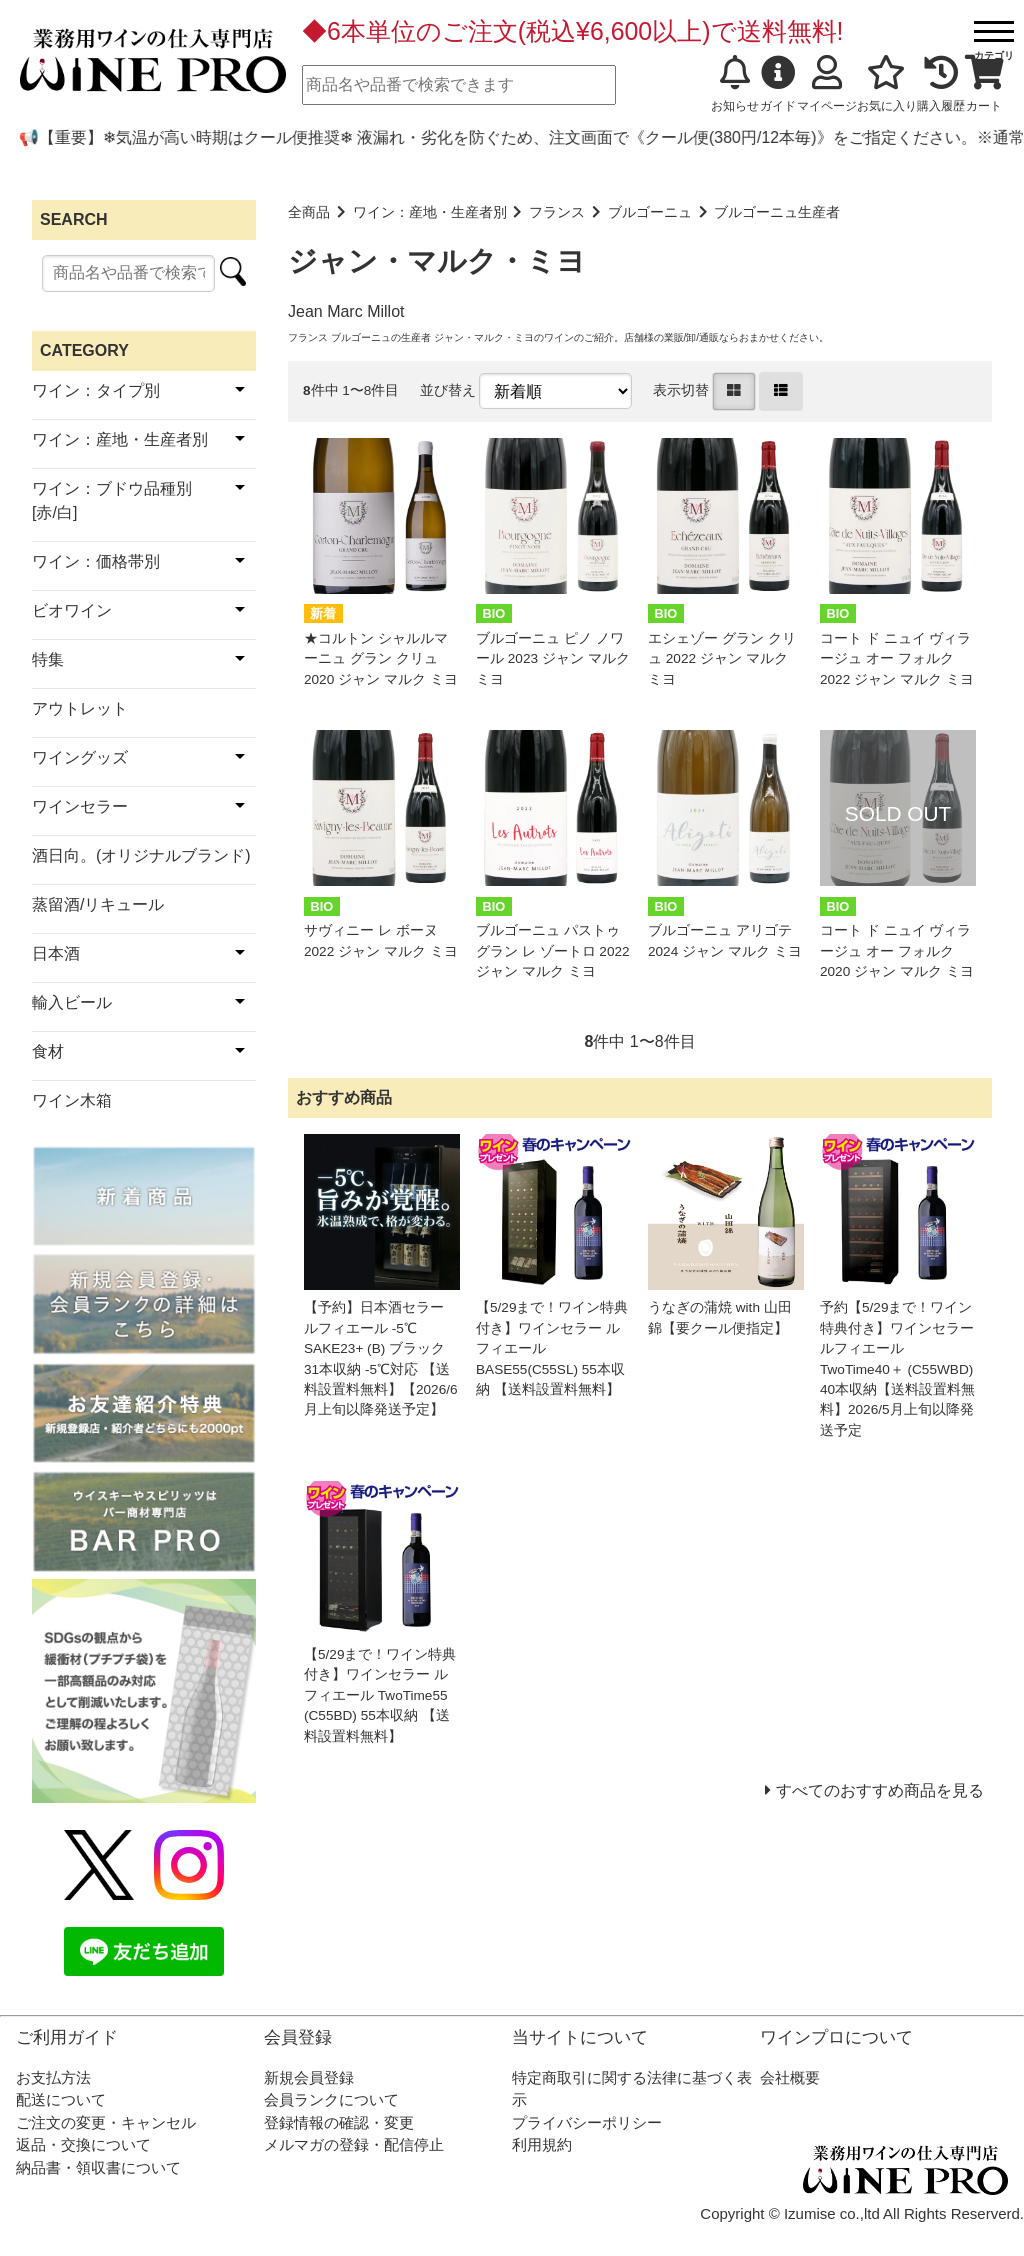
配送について (61, 2099)
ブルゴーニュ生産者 (777, 212)
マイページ (827, 84)
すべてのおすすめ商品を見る (880, 1790)
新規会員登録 (309, 2077)
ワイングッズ (80, 757)
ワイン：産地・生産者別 (430, 212)
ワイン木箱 (72, 1100)
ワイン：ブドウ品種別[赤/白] (112, 500)
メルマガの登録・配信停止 (354, 2144)
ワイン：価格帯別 (96, 561)
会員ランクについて (331, 2099)
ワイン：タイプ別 (96, 390)
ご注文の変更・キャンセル (106, 2122)
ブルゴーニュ (650, 212)
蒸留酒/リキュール (98, 904)
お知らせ (735, 84)
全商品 (309, 212)
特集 (48, 659)
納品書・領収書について (98, 2167)
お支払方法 (53, 2077)
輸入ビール (72, 1002)
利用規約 (542, 2144)
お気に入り (887, 84)
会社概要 (790, 2077)
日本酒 (56, 953)
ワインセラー (80, 806)
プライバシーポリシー (587, 2122)
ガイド (778, 84)
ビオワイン (72, 610)
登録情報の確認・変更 (339, 2122)
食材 (48, 1051)
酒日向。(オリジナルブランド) (141, 855)
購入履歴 (941, 84)
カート (984, 84)
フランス (557, 212)
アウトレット (80, 708)
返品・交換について (83, 2144)
